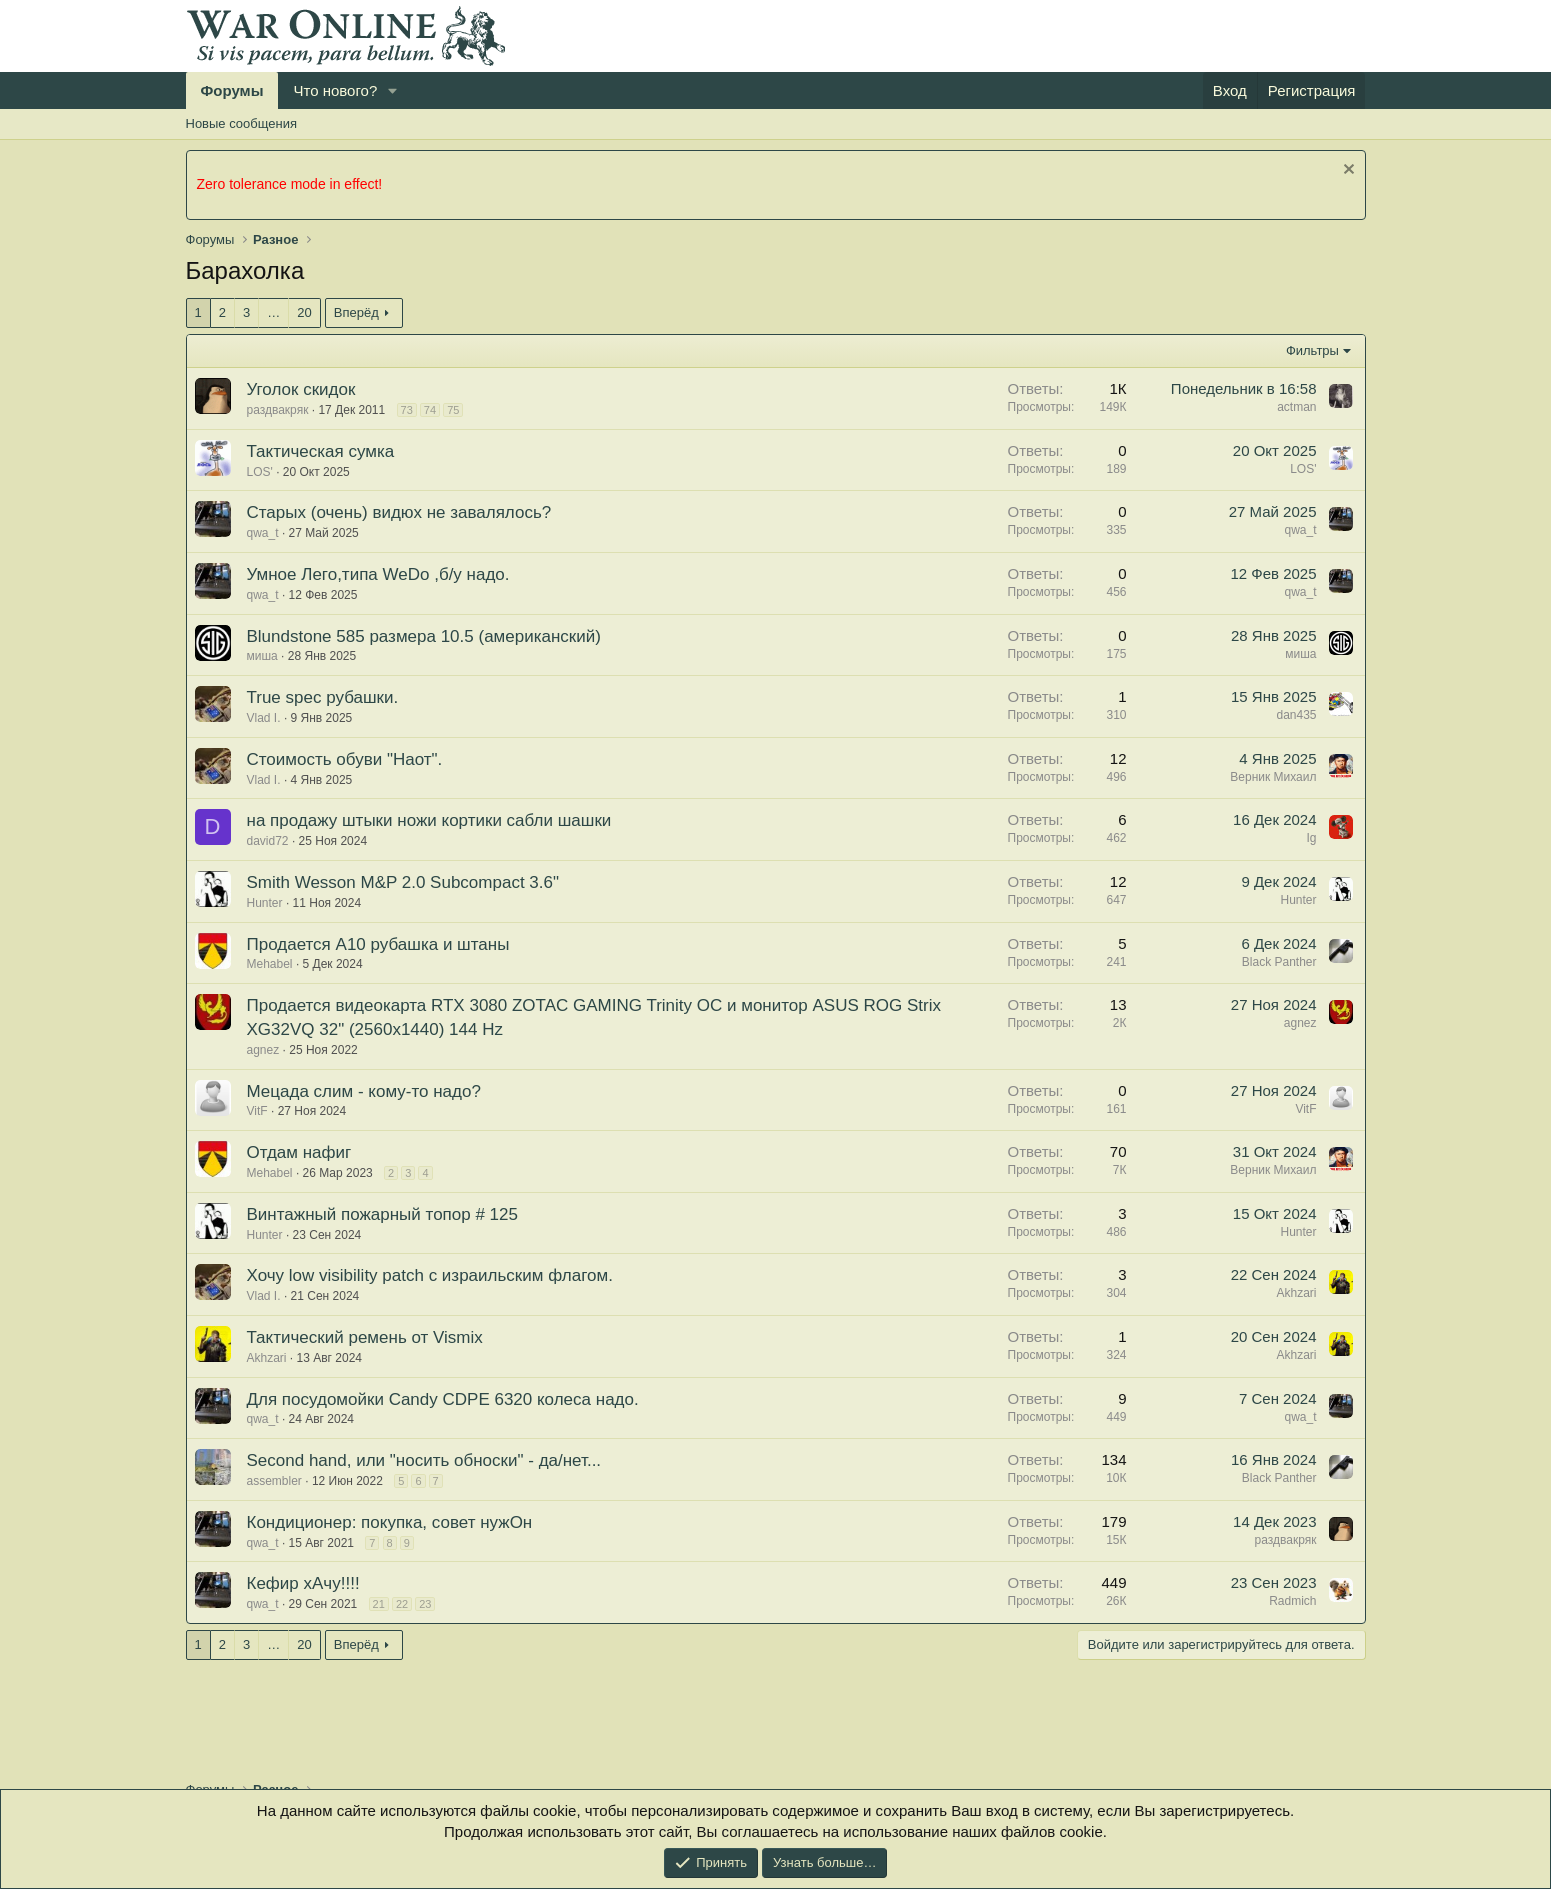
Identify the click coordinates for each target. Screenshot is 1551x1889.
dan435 (1296, 715)
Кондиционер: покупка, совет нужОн (390, 1522)
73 (407, 410)
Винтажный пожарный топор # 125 (382, 1214)
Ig (1311, 838)
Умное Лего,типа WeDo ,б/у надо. (378, 574)
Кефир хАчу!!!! (303, 1583)
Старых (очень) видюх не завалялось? (399, 512)
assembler (274, 1481)
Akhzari (1296, 1293)
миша (262, 656)
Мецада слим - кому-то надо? (364, 1091)
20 (304, 312)
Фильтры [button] (1312, 350)
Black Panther (1279, 962)
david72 (268, 841)
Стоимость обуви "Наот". (345, 759)
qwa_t (263, 533)
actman (1296, 407)
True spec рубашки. (323, 697)
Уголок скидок (301, 389)
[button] (393, 90)
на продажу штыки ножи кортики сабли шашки (429, 820)
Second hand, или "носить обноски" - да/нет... (424, 1460)
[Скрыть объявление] (1346, 171)
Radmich (1292, 1601)
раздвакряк (278, 410)
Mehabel (270, 964)
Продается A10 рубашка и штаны (378, 944)
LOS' (260, 472)
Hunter (265, 903)
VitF (257, 1111)
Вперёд (356, 312)
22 (402, 1604)
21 (379, 1604)
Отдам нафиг (299, 1152)
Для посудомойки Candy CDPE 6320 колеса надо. (443, 1399)
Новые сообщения (242, 123)
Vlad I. (264, 718)
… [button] (273, 312)
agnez (263, 1050)
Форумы (232, 90)
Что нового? (335, 90)
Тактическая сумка (321, 451)
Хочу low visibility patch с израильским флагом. (430, 1275)
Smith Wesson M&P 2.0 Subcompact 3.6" (403, 882)
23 (425, 1604)
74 (430, 410)
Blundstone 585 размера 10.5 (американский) (424, 636)
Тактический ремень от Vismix (365, 1337)
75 (453, 410)
